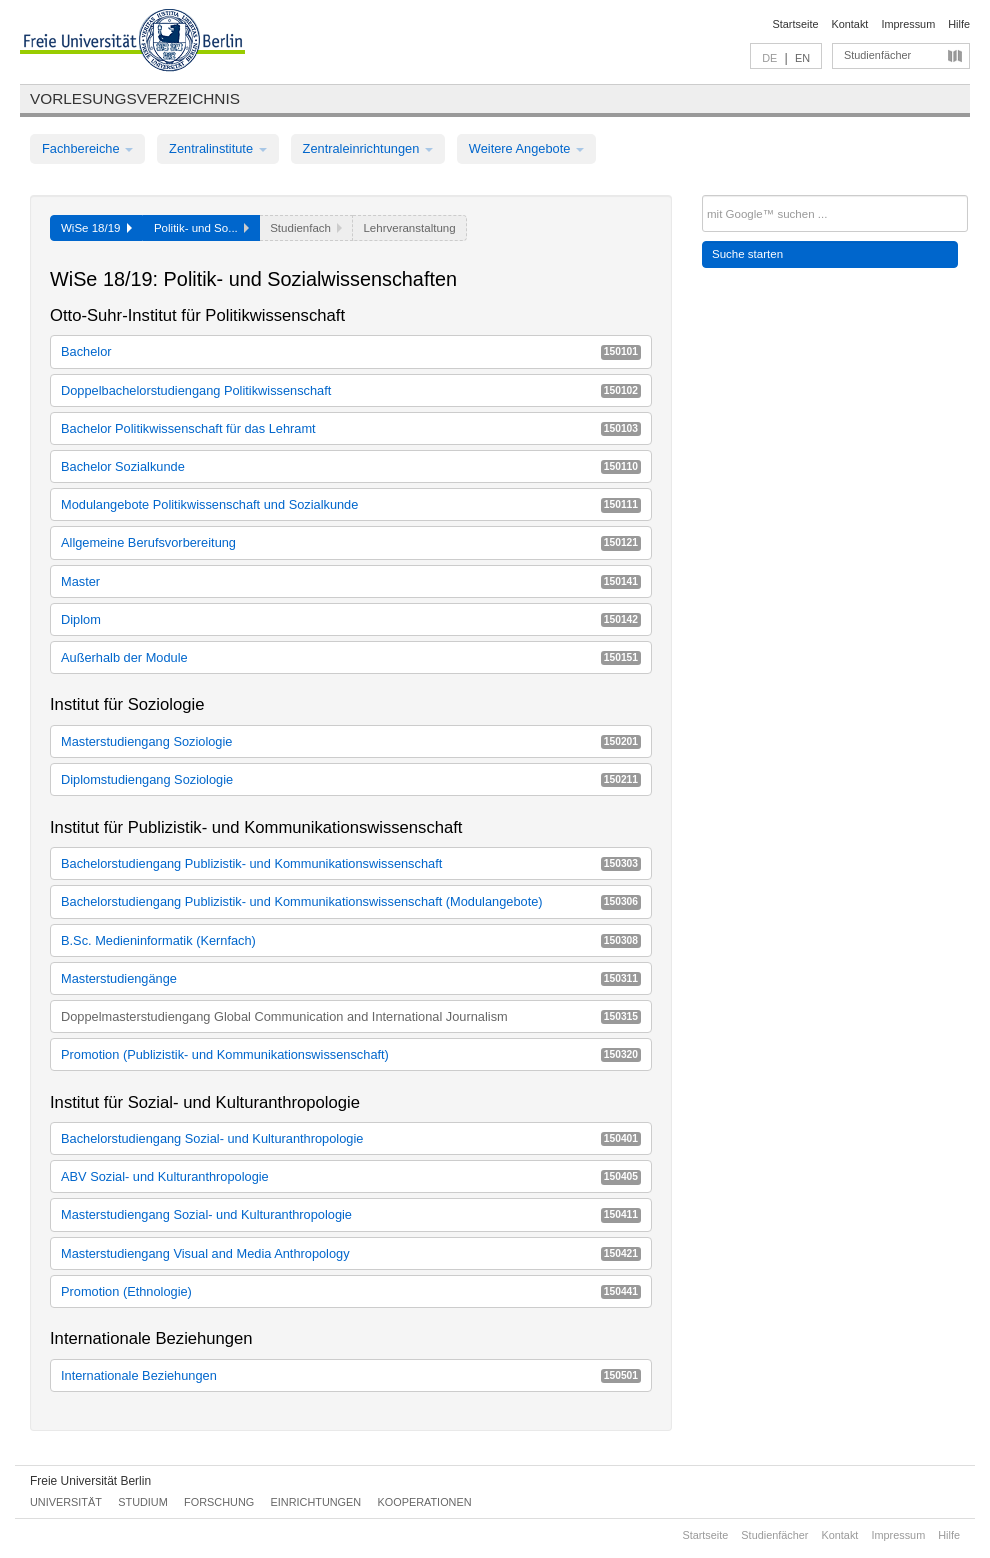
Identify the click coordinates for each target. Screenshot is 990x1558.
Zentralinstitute (218, 148)
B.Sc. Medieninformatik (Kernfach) (351, 940)
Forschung (219, 1502)
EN (802, 58)
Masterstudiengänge (351, 978)
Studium (143, 1502)
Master (351, 581)
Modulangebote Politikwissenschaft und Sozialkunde (351, 504)
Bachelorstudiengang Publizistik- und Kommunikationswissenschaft (351, 863)
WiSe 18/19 (96, 228)
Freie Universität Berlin (90, 1481)
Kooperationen (425, 1502)
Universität (66, 1502)
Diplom (351, 619)
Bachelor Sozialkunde (351, 466)
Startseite (796, 24)
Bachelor (351, 351)
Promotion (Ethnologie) (351, 1291)
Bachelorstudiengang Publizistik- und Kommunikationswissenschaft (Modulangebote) (351, 901)
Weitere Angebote (526, 148)
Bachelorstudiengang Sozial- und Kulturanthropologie (351, 1138)
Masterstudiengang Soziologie (351, 741)
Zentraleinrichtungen (368, 148)
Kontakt (850, 24)
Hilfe (959, 24)
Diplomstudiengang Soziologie (351, 779)
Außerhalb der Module (351, 657)
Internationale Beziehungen (351, 1375)
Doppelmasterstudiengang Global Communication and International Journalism (351, 1016)
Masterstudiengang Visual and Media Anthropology (351, 1253)
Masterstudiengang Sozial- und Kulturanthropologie (351, 1214)
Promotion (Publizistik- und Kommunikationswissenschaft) (351, 1054)
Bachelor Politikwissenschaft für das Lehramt (351, 428)
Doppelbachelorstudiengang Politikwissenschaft (351, 390)
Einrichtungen (316, 1502)
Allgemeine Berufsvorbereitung (351, 542)
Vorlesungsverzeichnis (135, 98)
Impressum (908, 24)
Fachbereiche (87, 148)
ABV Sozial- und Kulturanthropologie (351, 1176)
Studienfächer (877, 55)
